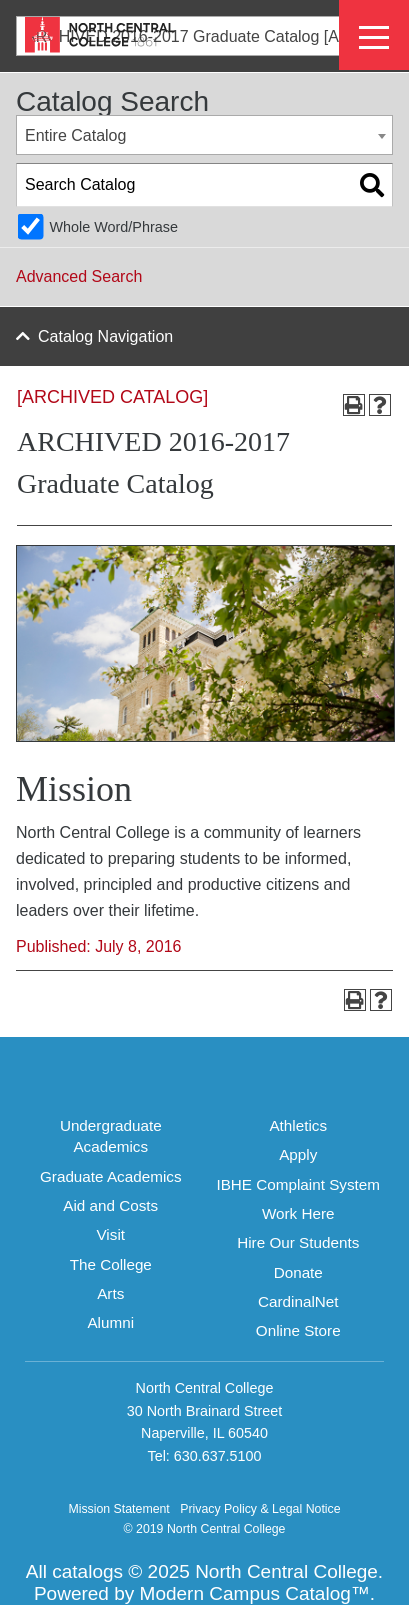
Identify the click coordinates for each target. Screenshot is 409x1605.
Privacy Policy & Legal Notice (260, 1509)
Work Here (298, 1213)
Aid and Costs (110, 1205)
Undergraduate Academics (111, 1136)
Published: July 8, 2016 (98, 946)
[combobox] (204, 135)
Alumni (110, 1322)
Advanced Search (79, 276)
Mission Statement (118, 1509)
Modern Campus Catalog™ (255, 1593)
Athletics (298, 1125)
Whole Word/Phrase (113, 227)
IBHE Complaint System (298, 1184)
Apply (298, 1154)
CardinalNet (298, 1301)
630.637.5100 (218, 1456)
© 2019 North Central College (205, 1529)
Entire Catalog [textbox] (75, 135)
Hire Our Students (298, 1242)
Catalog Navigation (105, 336)
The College (111, 1264)
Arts (110, 1293)
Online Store (298, 1330)
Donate (298, 1272)
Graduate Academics (111, 1176)
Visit (110, 1234)
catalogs (87, 1571)
